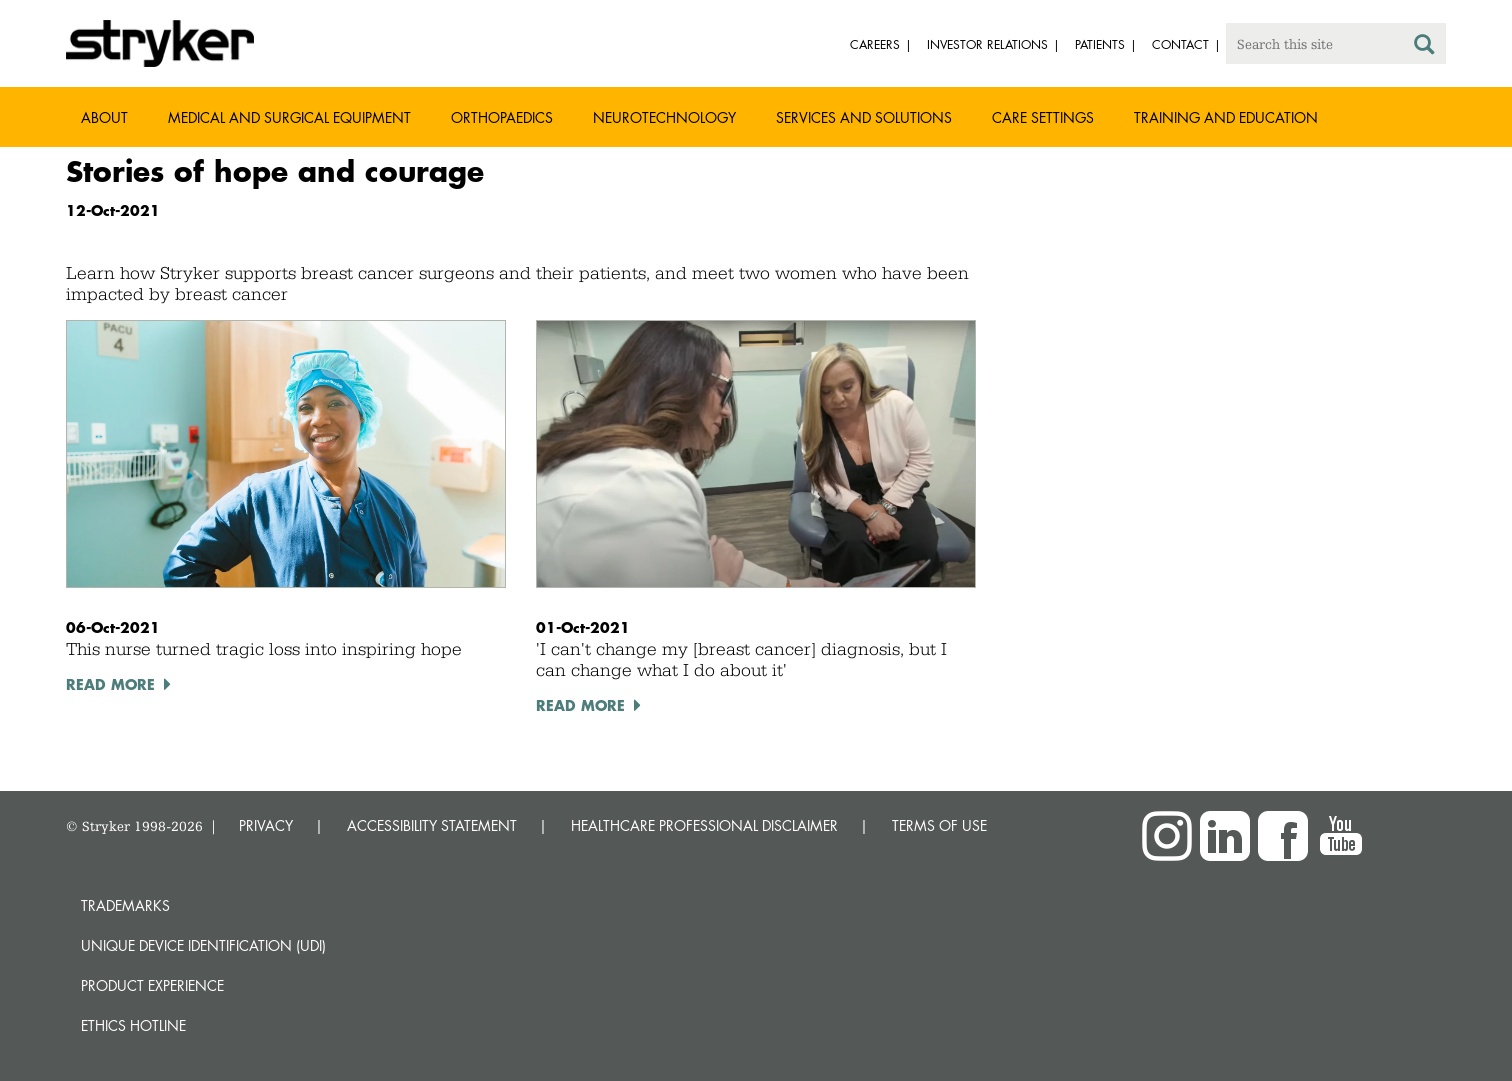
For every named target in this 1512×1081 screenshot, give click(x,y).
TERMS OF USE (939, 825)
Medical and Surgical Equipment (289, 117)
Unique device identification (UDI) (203, 945)
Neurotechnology (664, 117)
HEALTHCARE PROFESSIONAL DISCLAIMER (704, 825)
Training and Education (1226, 117)
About (104, 117)
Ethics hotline (133, 1025)
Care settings (1043, 117)
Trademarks (125, 905)
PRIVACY (266, 825)
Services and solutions (864, 117)
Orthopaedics (502, 117)
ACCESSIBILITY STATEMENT (432, 825)
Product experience (152, 985)
